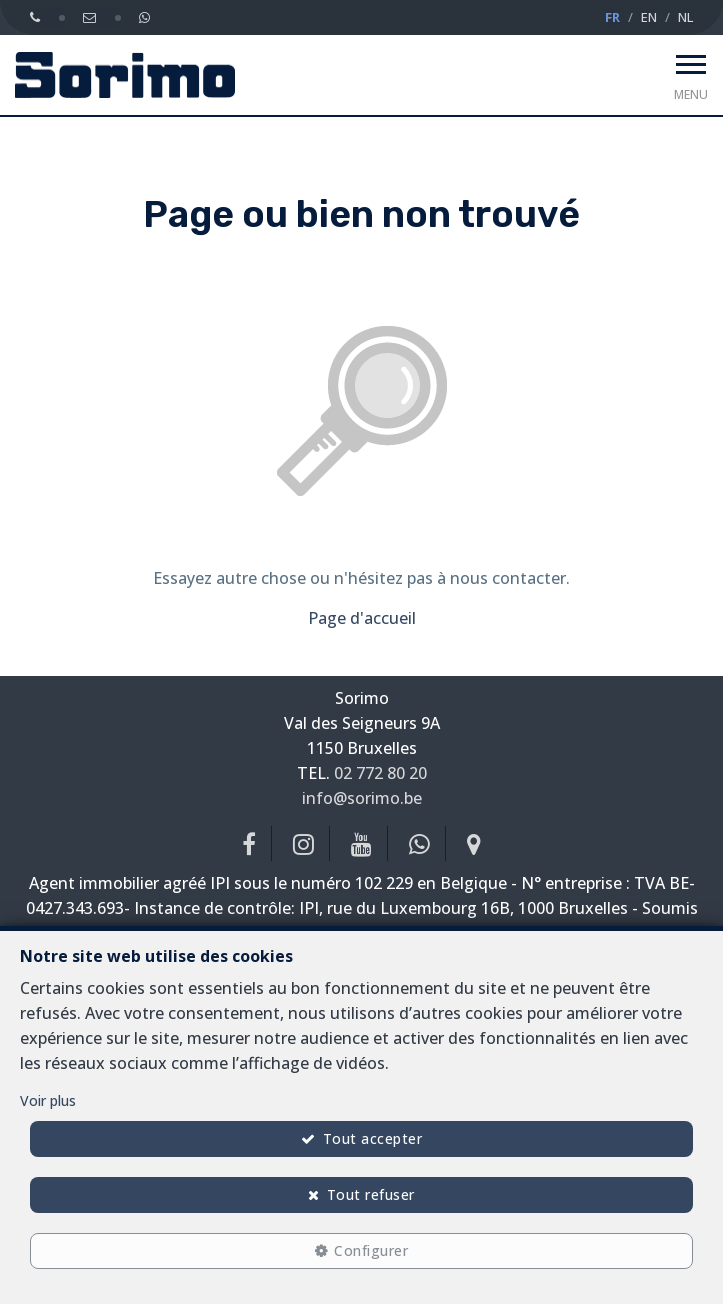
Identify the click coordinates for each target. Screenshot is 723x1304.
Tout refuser (371, 1194)
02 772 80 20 (380, 773)
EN (649, 17)
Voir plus (48, 1100)
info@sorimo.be (362, 798)
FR (612, 17)
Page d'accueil (362, 618)
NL (685, 17)
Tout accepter (373, 1138)
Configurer (371, 1250)
